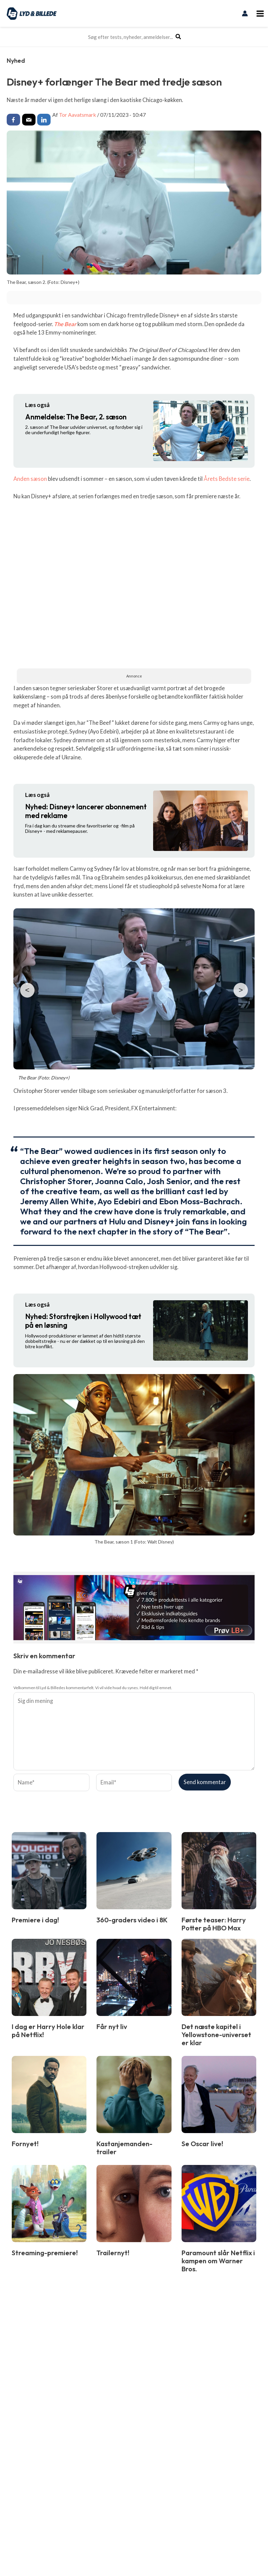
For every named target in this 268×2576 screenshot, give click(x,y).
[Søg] (179, 37)
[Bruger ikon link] (245, 13)
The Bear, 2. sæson (76, 417)
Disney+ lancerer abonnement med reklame (86, 811)
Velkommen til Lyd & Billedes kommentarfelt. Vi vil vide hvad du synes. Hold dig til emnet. (92, 1687)
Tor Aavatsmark (77, 114)
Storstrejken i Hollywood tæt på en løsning (83, 1320)
